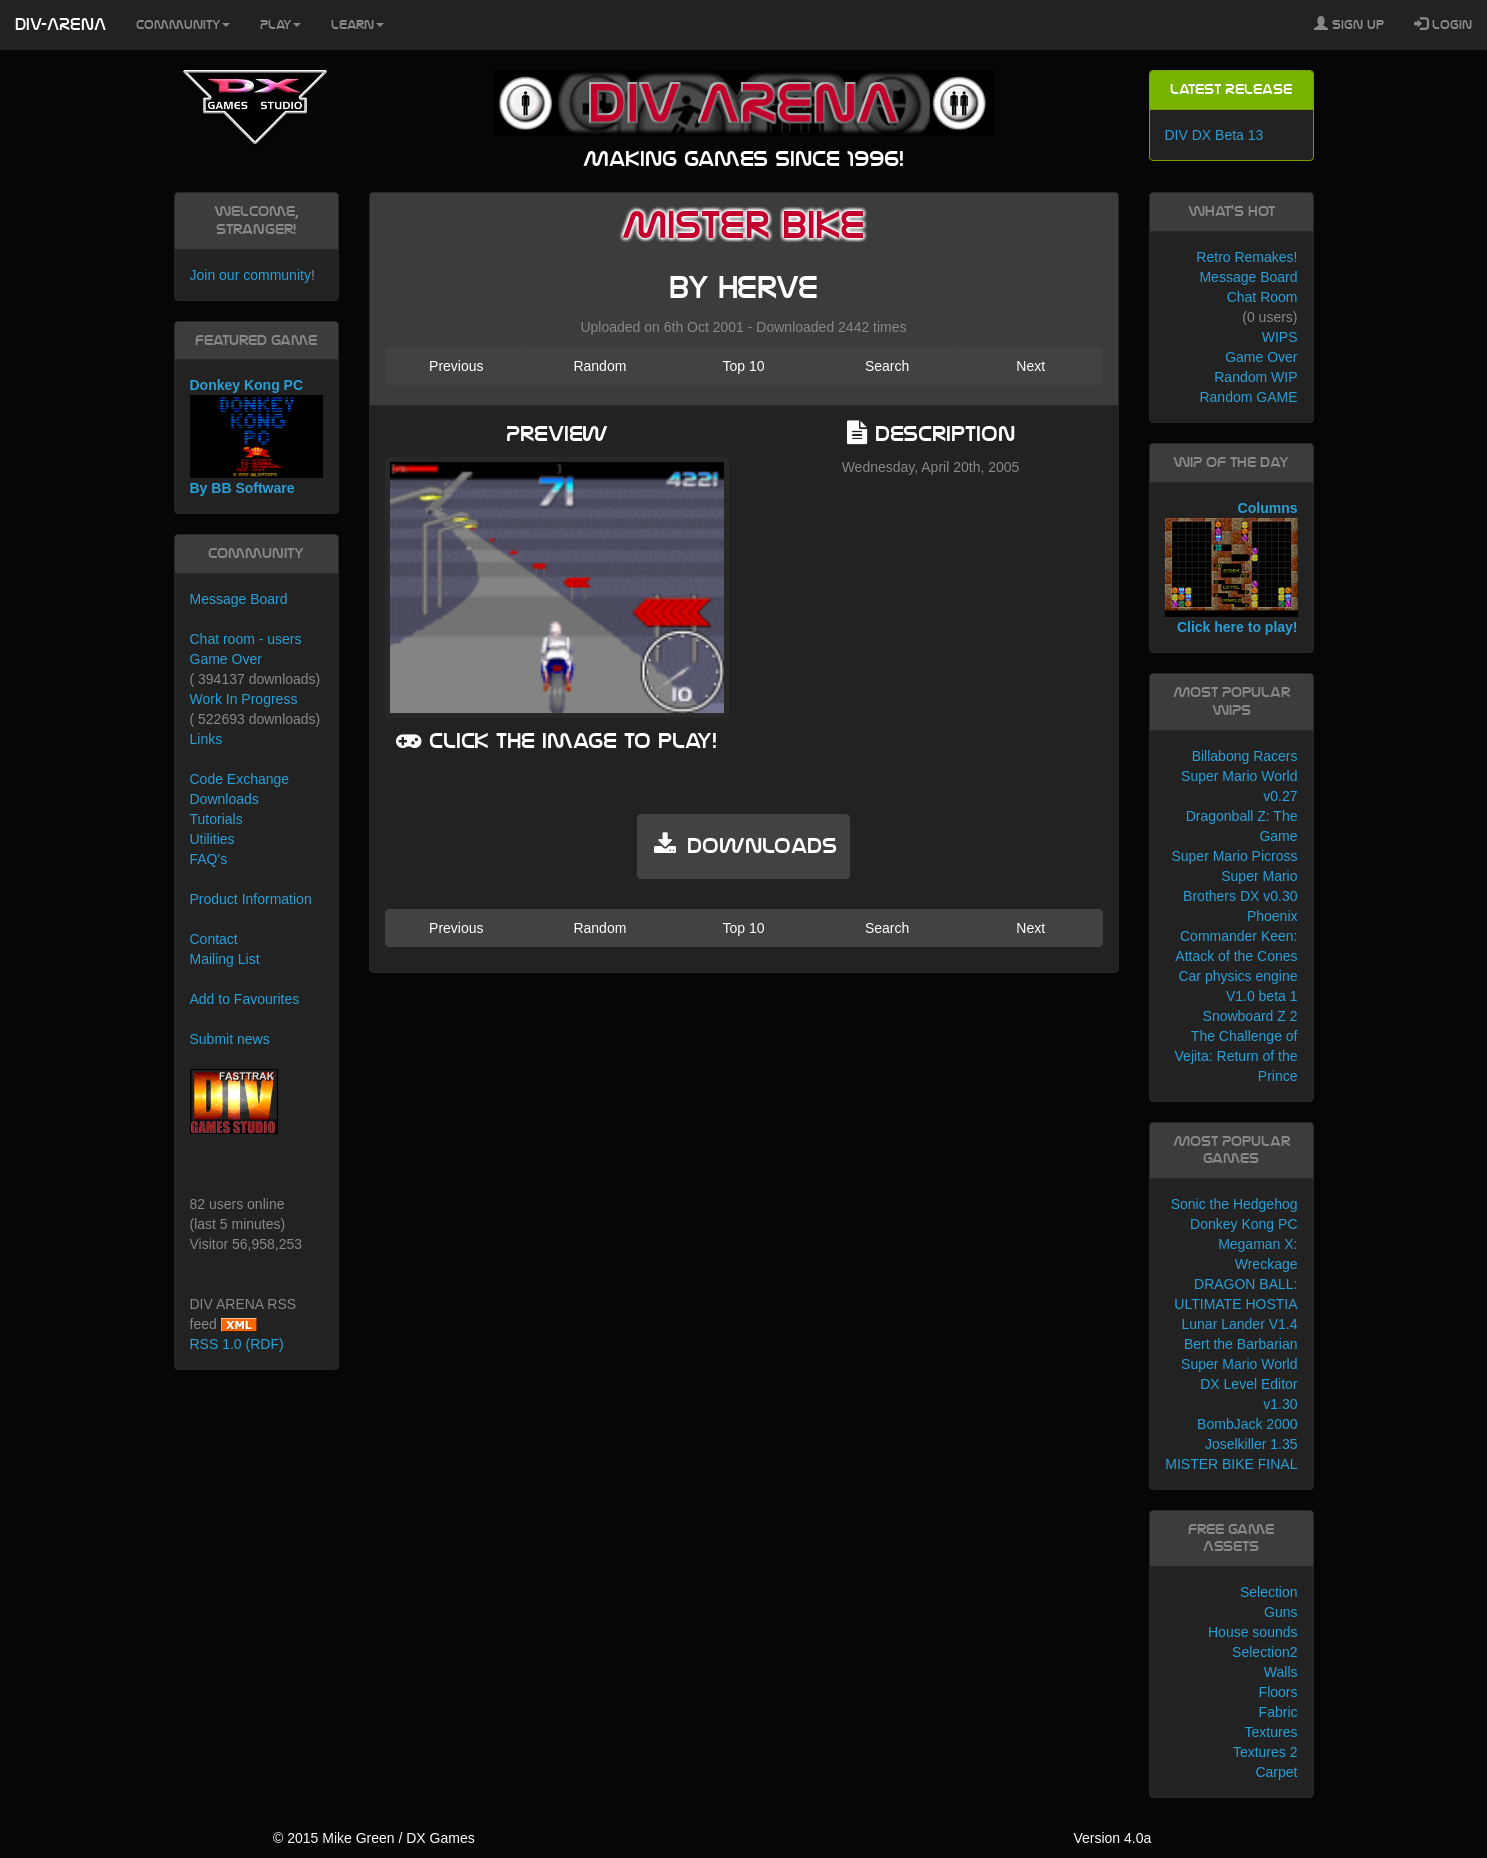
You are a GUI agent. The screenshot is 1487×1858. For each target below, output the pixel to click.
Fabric (1278, 1712)
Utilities (212, 839)
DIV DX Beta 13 (1214, 135)
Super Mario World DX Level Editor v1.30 (1239, 1384)
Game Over (226, 659)
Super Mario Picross (1234, 856)
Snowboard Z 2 (1250, 1016)
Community (183, 25)
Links (206, 739)
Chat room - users (246, 639)
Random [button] (599, 366)
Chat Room (1262, 297)
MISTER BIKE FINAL (1231, 1464)
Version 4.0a (1112, 1838)
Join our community (250, 275)
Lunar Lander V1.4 (1240, 1324)
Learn (357, 25)
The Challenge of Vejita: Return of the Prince (1236, 1056)
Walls (1281, 1672)
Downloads (224, 799)
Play (280, 25)
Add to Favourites (245, 999)
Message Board (239, 599)
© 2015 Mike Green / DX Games (374, 1838)
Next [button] (1030, 366)
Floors (1278, 1692)
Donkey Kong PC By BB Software (256, 436)
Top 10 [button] (743, 366)
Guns (1280, 1612)
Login (1443, 24)
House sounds (1253, 1632)
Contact (214, 939)
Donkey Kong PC (1243, 1224)
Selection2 (1264, 1652)
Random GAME (1248, 397)
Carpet (1276, 1772)
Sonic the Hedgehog (1234, 1204)
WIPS (1280, 337)
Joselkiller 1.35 (1251, 1444)
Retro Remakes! (1246, 257)
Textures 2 (1265, 1752)
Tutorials (216, 819)
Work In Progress (244, 699)
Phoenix (1272, 916)
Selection (1269, 1592)
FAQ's (209, 859)
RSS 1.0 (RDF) (237, 1344)
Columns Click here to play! (1231, 568)
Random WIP (1255, 377)
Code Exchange (240, 779)
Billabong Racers (1245, 756)
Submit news (230, 1039)
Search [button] (887, 366)
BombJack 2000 (1247, 1424)
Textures (1271, 1732)
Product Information (251, 899)
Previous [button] (456, 366)
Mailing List (225, 959)
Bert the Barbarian (1241, 1344)
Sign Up (1349, 24)
